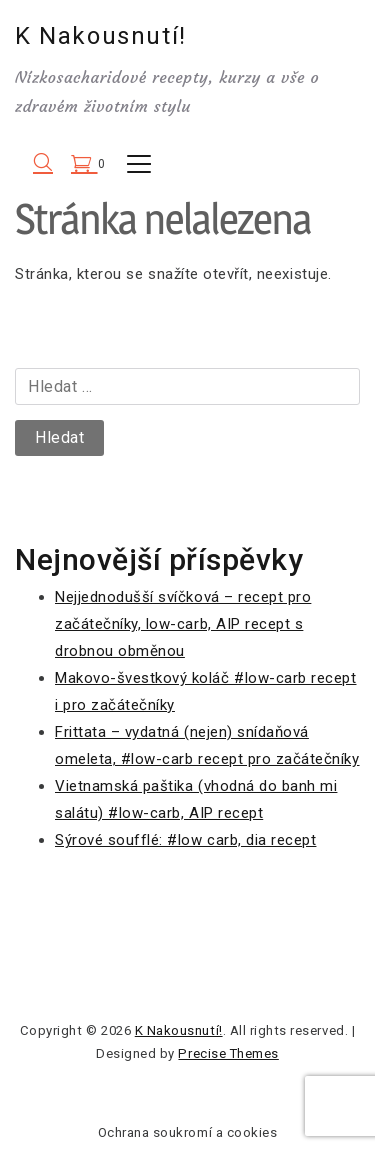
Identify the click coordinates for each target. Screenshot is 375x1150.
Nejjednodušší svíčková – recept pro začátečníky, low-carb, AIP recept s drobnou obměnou (183, 624)
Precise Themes (228, 1053)
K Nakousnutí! (101, 36)
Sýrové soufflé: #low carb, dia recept (185, 840)
